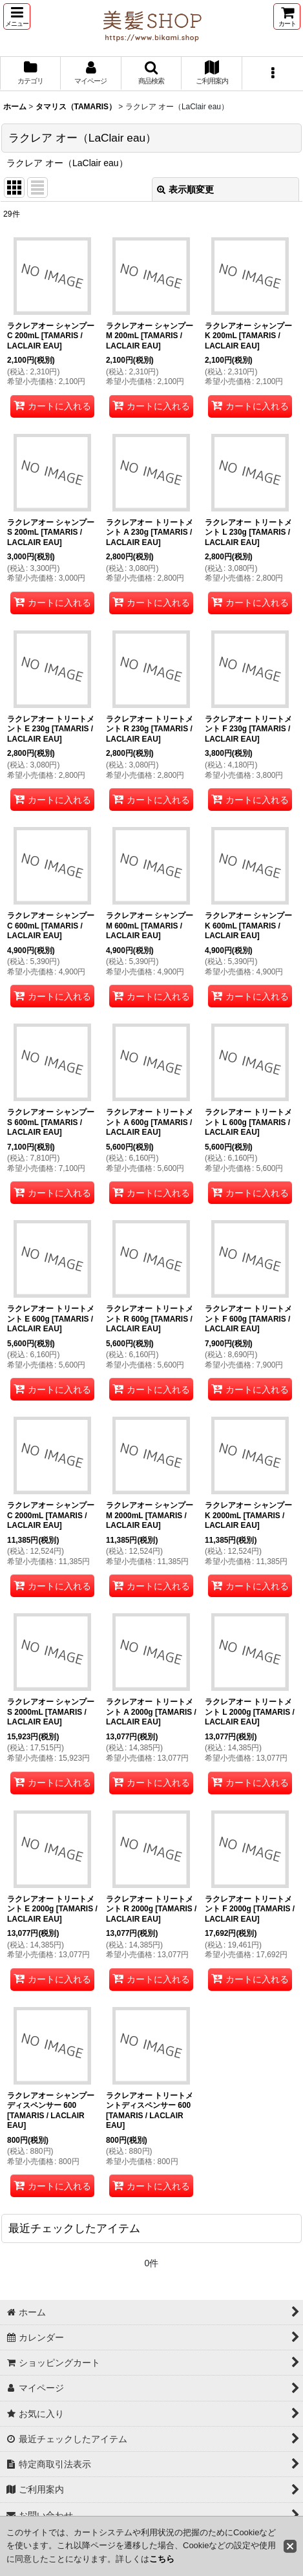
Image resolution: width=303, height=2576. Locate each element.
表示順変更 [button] (185, 189)
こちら (161, 2559)
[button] (16, 16)
